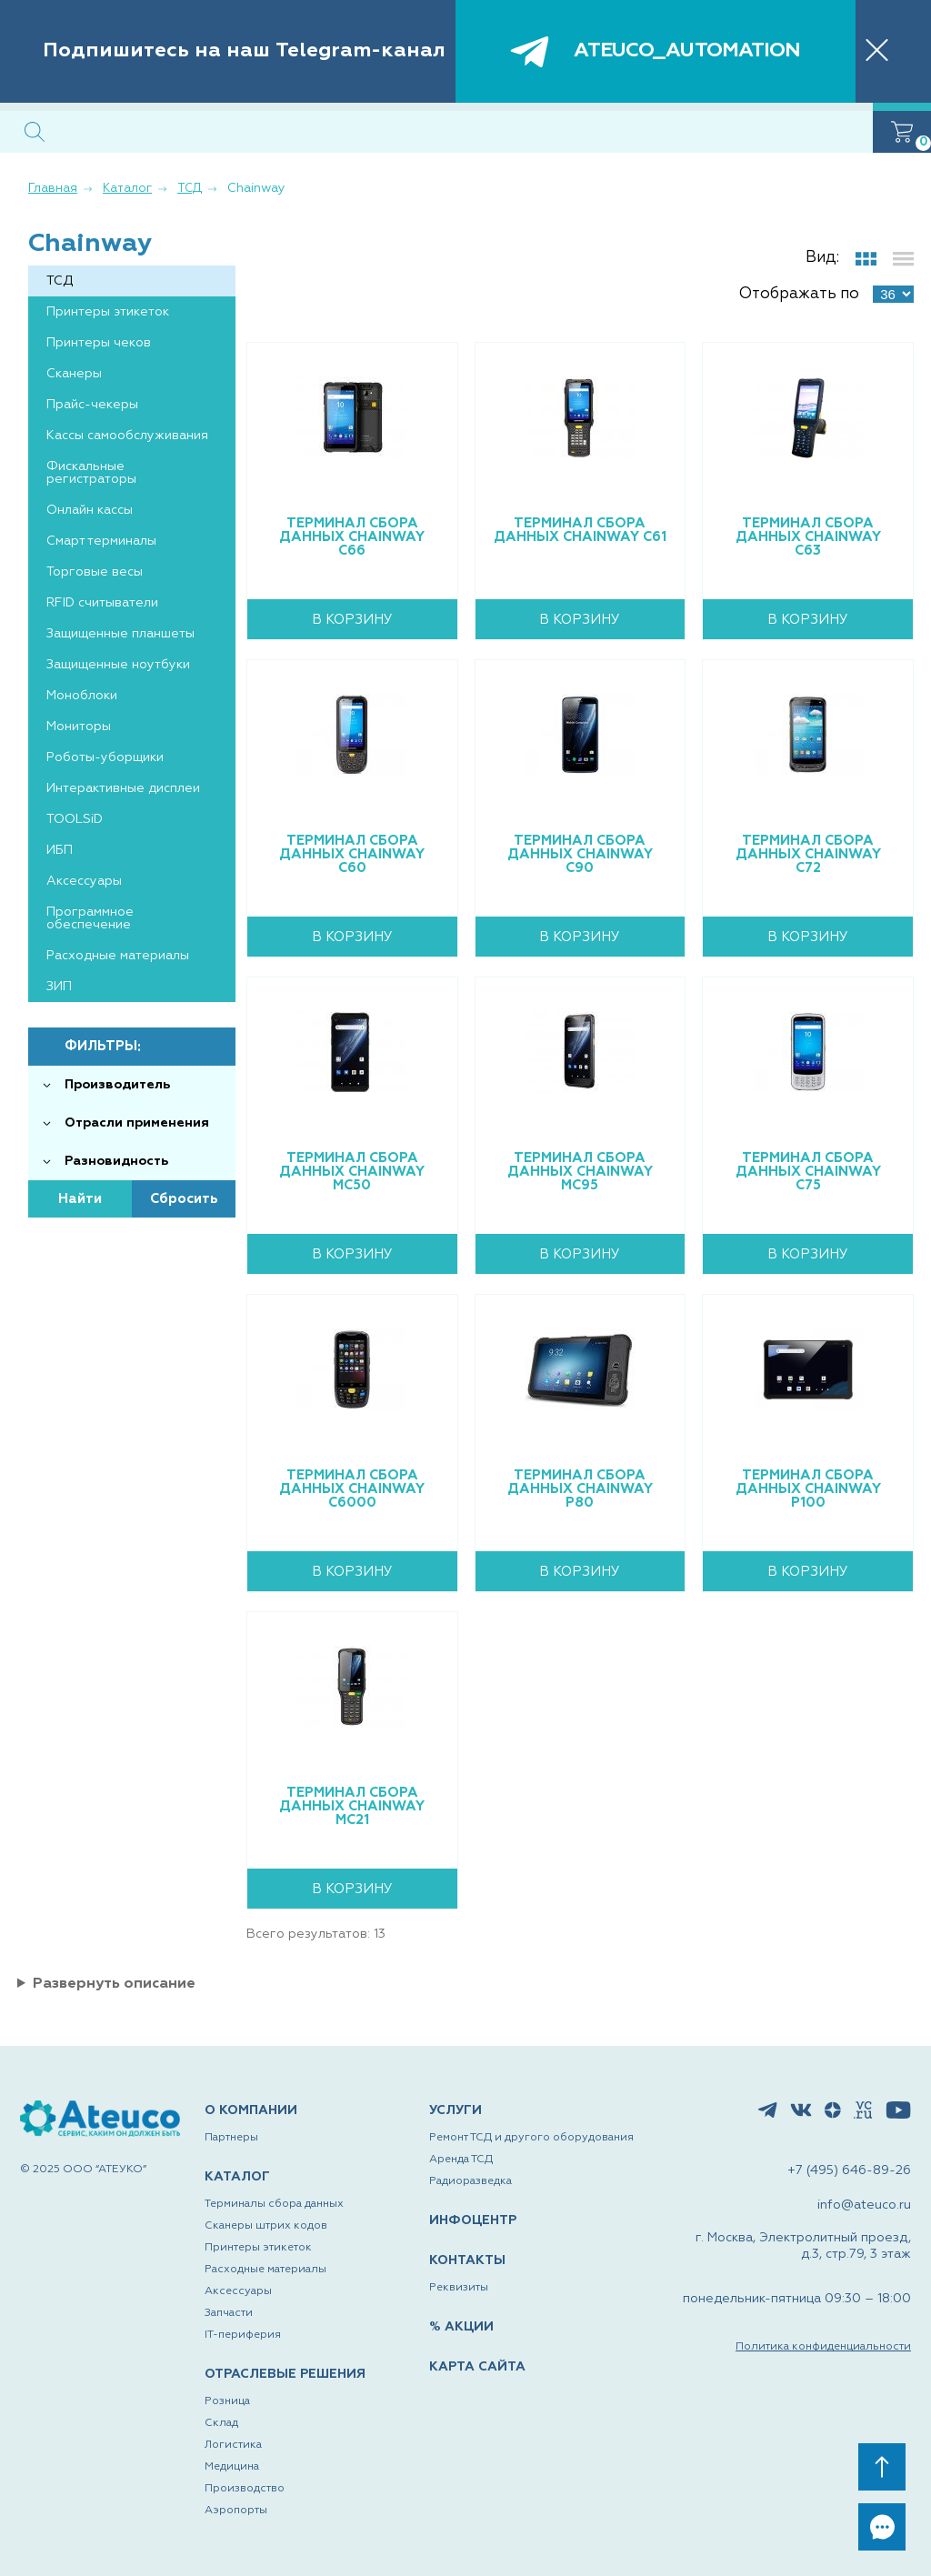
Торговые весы (94, 572)
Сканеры (74, 373)
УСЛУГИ (455, 2110)
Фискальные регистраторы (91, 473)
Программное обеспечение (90, 918)
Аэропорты (236, 2510)
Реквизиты (458, 2287)
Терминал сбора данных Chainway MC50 (352, 1171)
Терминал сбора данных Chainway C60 (352, 854)
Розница (227, 2401)
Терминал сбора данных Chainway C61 (580, 530)
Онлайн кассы (89, 510)
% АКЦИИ (461, 2326)
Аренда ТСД (461, 2159)
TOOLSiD (74, 819)
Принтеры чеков (98, 342)
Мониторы (78, 726)
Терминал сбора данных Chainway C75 (808, 1171)
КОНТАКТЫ (467, 2260)
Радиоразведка (470, 2181)
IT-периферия (243, 2335)
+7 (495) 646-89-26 (849, 2170)
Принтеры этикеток (107, 312)
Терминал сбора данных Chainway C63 (808, 536)
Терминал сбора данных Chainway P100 (808, 1488)
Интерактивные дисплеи (123, 788)
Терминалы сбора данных (274, 2204)
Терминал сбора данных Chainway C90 (580, 854)
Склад (221, 2423)
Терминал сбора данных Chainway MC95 (580, 1171)
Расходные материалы (117, 955)
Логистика (233, 2445)
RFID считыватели (102, 602)
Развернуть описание (114, 1984)
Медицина (232, 2466)
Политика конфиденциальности (823, 2346)
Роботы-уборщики (105, 757)
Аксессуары (84, 881)
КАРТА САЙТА (477, 2366)
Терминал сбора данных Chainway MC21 (352, 1806)
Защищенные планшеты (120, 633)
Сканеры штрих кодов (266, 2225)
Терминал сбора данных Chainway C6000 (352, 1488)
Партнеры (231, 2137)
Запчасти (229, 2313)
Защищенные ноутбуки (118, 664)
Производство (245, 2488)
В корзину (352, 619)
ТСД (59, 281)
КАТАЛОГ (237, 2176)
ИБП (59, 850)
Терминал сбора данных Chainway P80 (580, 1488)
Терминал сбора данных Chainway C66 (352, 536)
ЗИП (59, 986)
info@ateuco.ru (864, 2205)
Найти (80, 1199)
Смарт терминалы (101, 541)
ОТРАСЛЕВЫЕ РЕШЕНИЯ (285, 2374)
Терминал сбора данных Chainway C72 (808, 854)
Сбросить (184, 1199)
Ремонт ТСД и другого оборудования (531, 2137)
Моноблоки (81, 695)
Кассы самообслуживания (127, 435)
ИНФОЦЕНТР (472, 2220)
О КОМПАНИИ (251, 2110)
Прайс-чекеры (92, 404)
